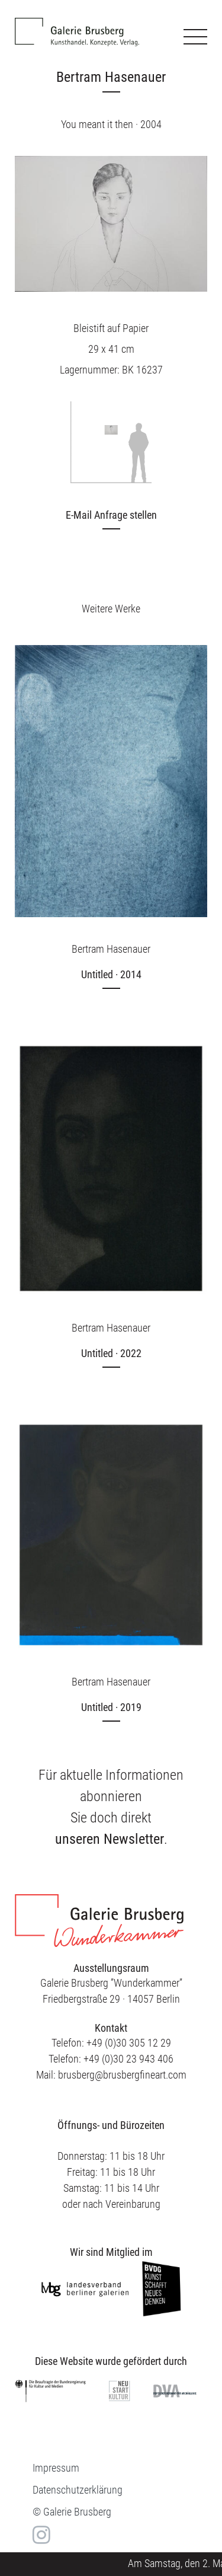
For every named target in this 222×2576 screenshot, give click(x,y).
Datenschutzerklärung (78, 2490)
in (40, 2535)
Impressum (56, 2468)
